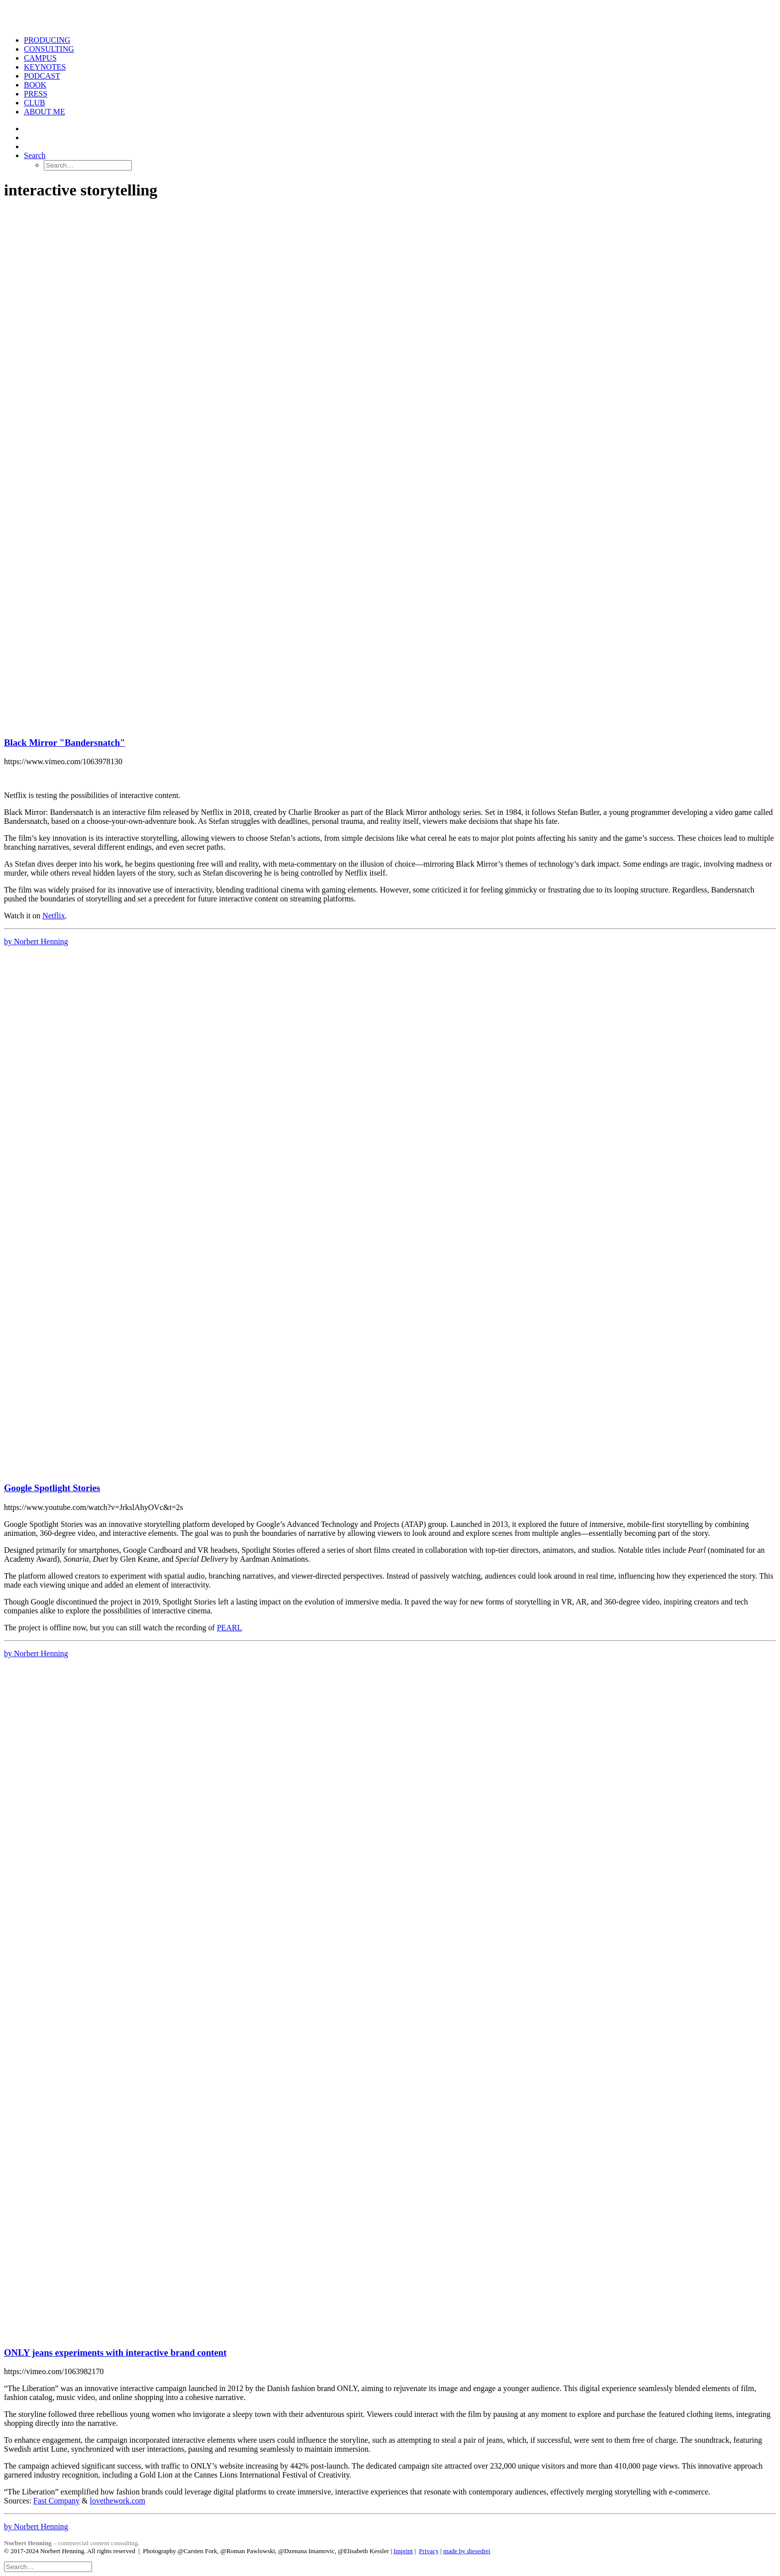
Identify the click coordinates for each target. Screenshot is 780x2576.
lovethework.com (117, 2500)
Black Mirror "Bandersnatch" (64, 742)
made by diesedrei (466, 2551)
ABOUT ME (44, 111)
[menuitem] (400, 40)
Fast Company (56, 2500)
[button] (35, 155)
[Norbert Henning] (390, 16)
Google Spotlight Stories (52, 1488)
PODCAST (42, 76)
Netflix (53, 915)
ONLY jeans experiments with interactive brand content (115, 2352)
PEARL (229, 1627)
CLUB (34, 102)
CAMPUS (40, 58)
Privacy (429, 2551)
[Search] (48, 2566)
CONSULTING (49, 49)
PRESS (35, 93)
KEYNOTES (45, 67)
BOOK (35, 85)
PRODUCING (47, 40)
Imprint (403, 2551)
